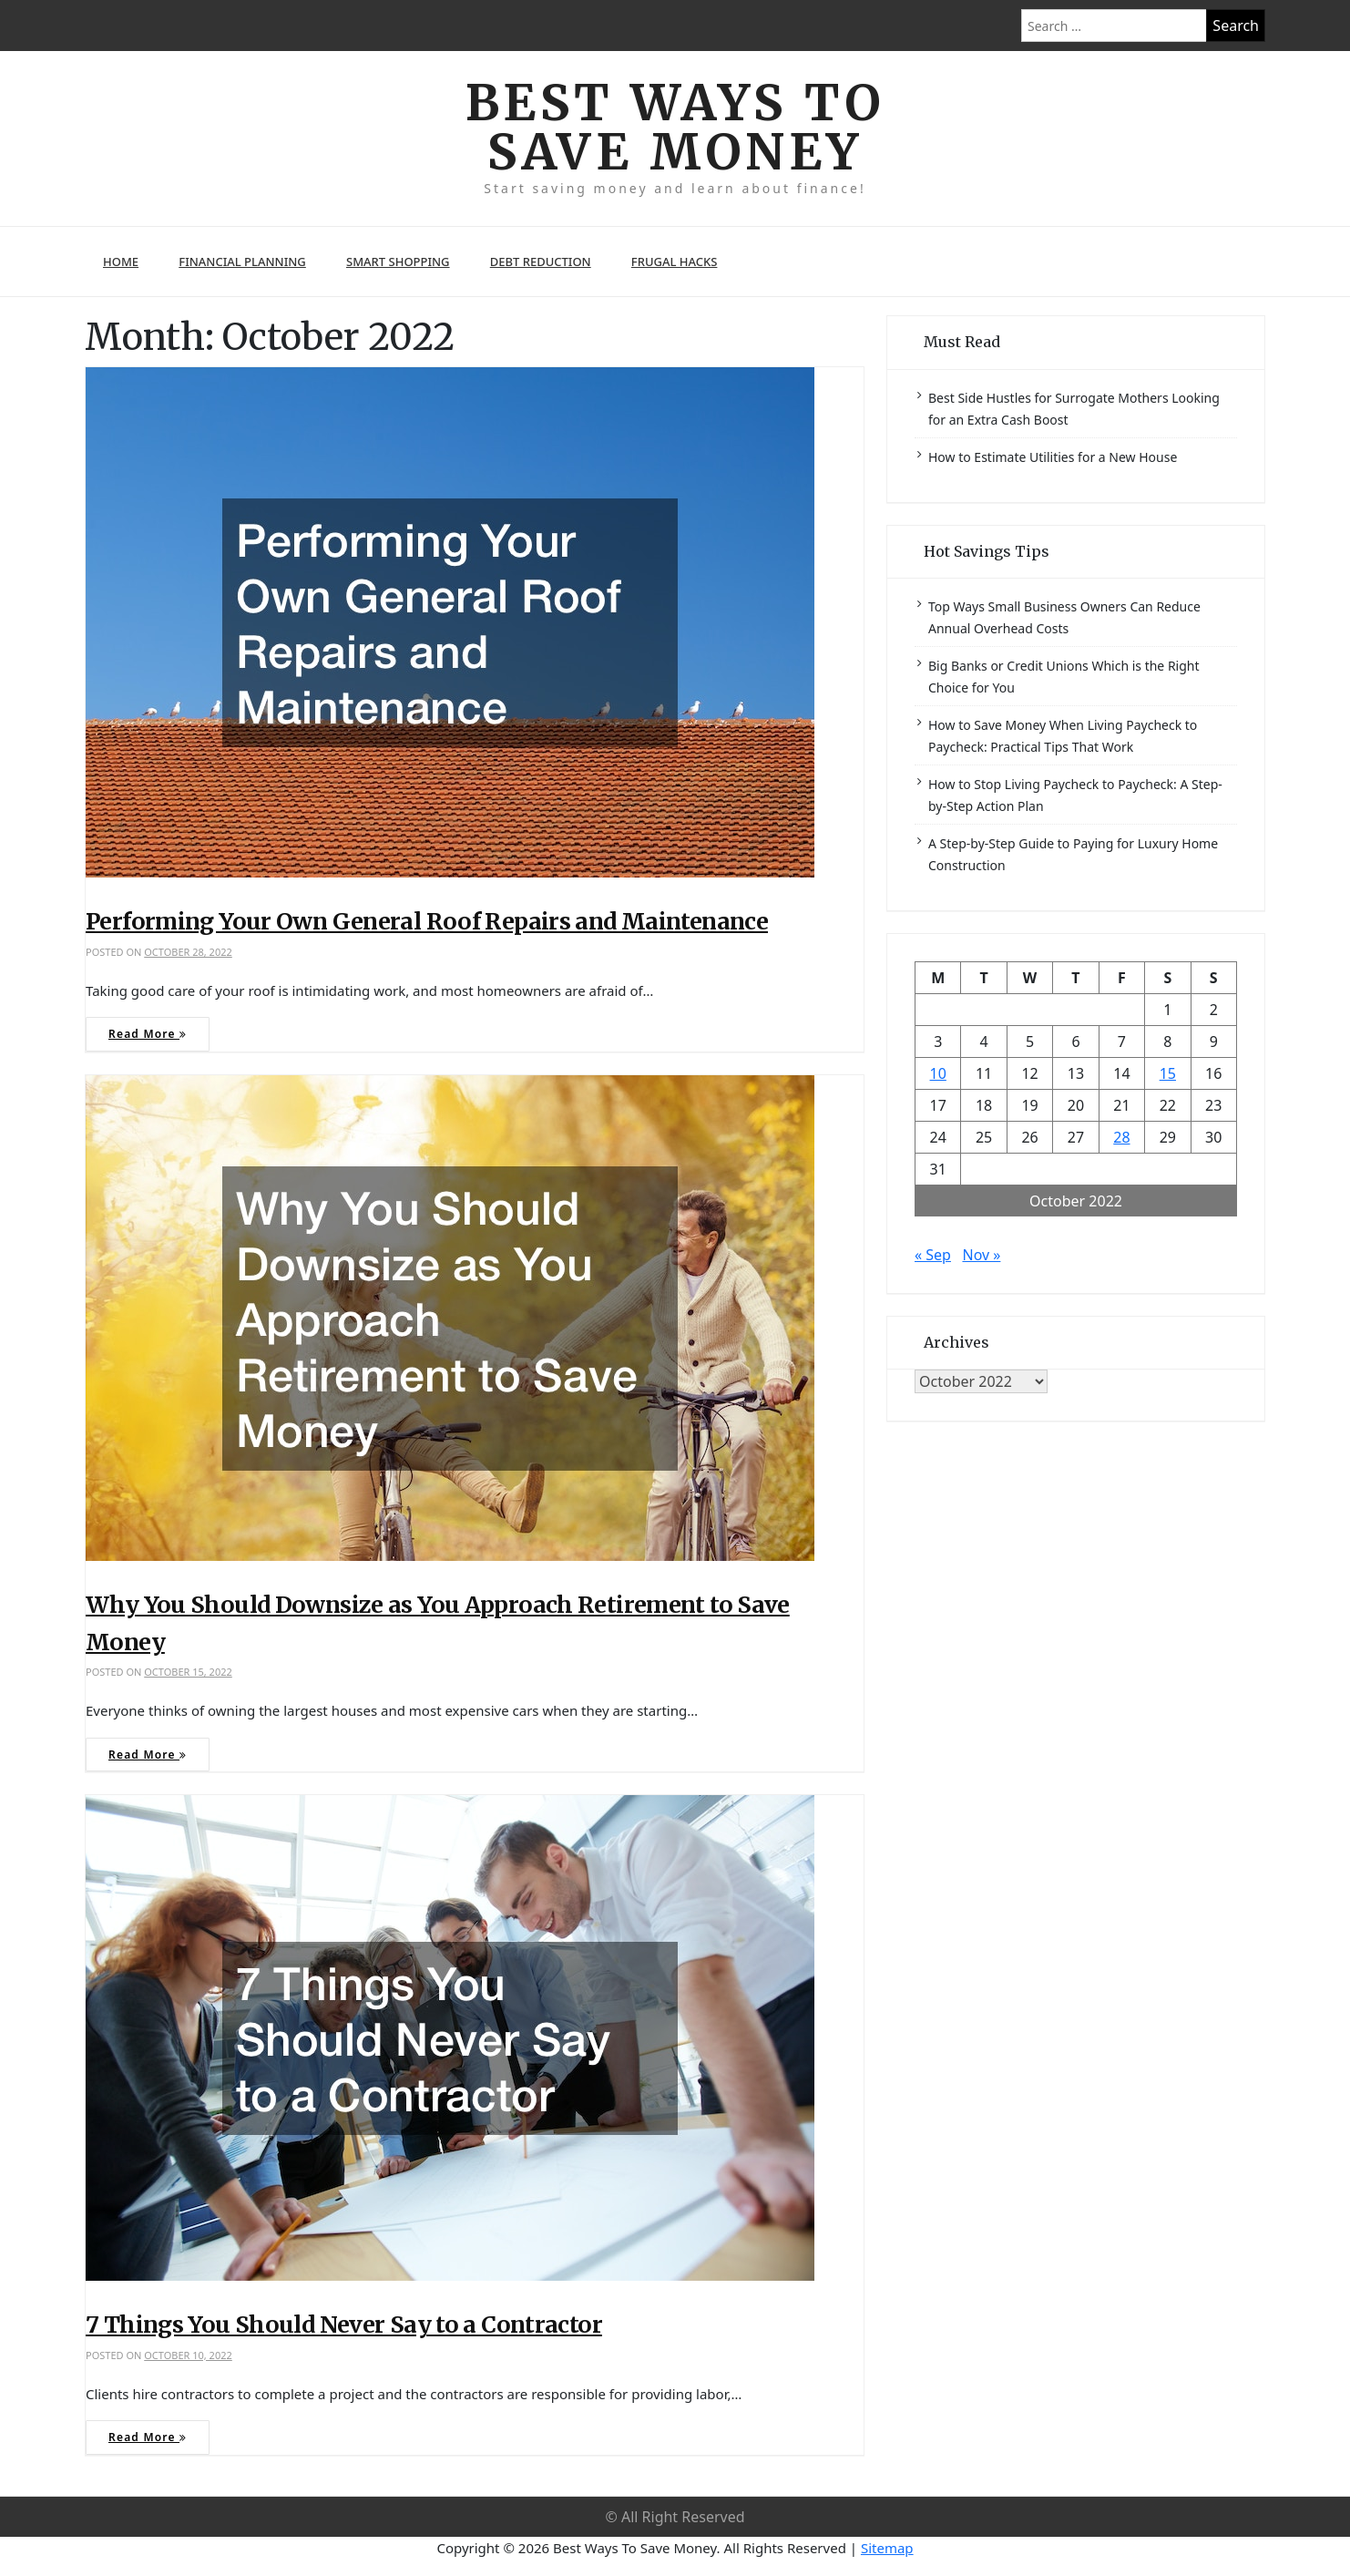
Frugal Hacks (674, 263)
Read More (147, 1035)
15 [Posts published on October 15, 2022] (1168, 1074)
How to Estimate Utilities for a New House (1052, 458)
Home (120, 263)
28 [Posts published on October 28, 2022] (1121, 1138)
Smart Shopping (398, 263)
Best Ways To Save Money (675, 128)
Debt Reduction (540, 263)
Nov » (981, 1256)
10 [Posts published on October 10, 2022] (938, 1074)
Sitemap (887, 2549)
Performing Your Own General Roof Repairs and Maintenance (427, 923)
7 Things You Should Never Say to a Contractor (344, 2325)
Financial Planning (242, 263)
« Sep (933, 1256)
